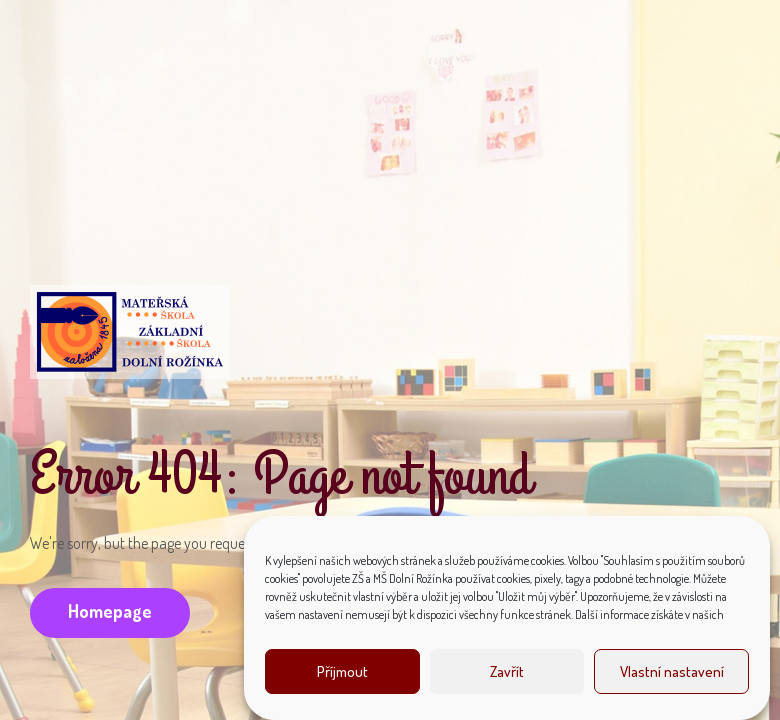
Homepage (110, 611)
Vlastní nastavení (672, 671)
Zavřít (507, 671)
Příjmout (342, 671)
